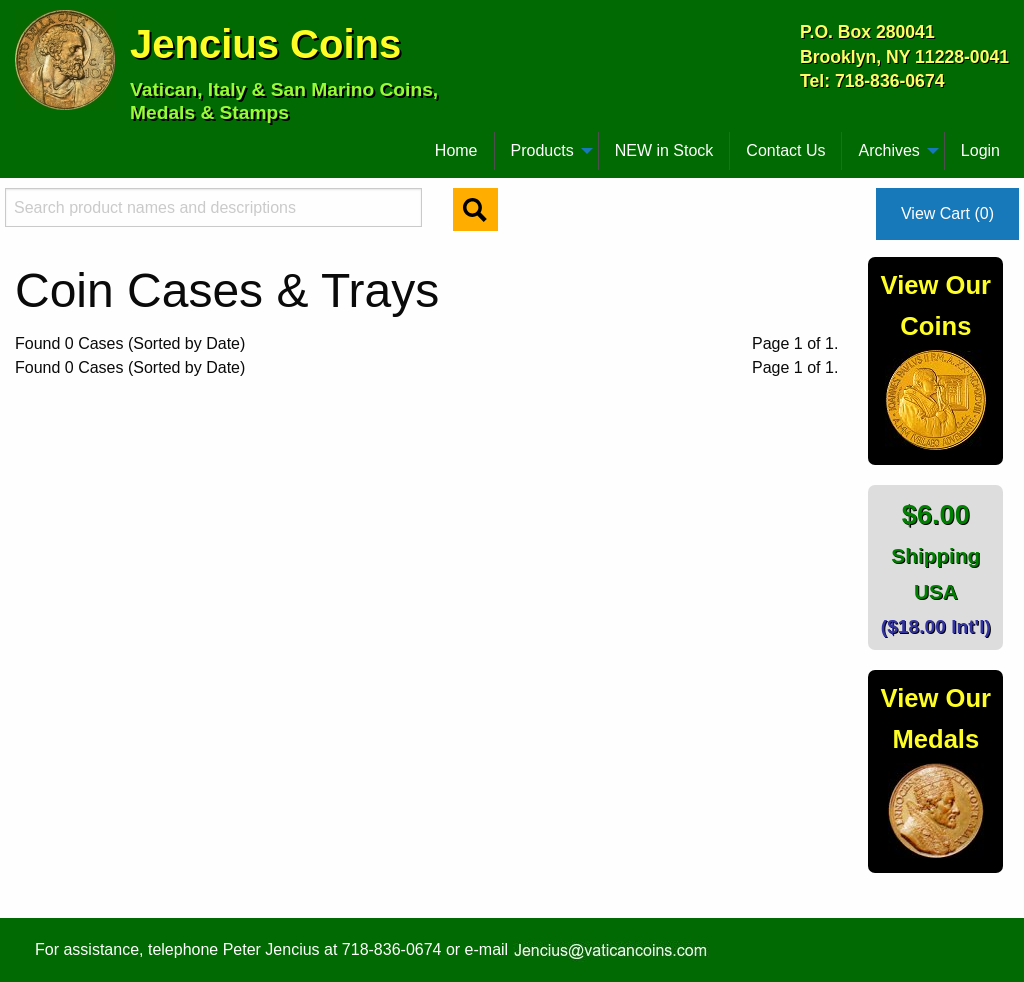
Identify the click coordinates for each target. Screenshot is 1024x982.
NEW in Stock (664, 150)
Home (456, 150)
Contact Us (785, 150)
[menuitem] (24, 143)
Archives (888, 150)
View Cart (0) (947, 213)
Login (980, 150)
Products (542, 150)
